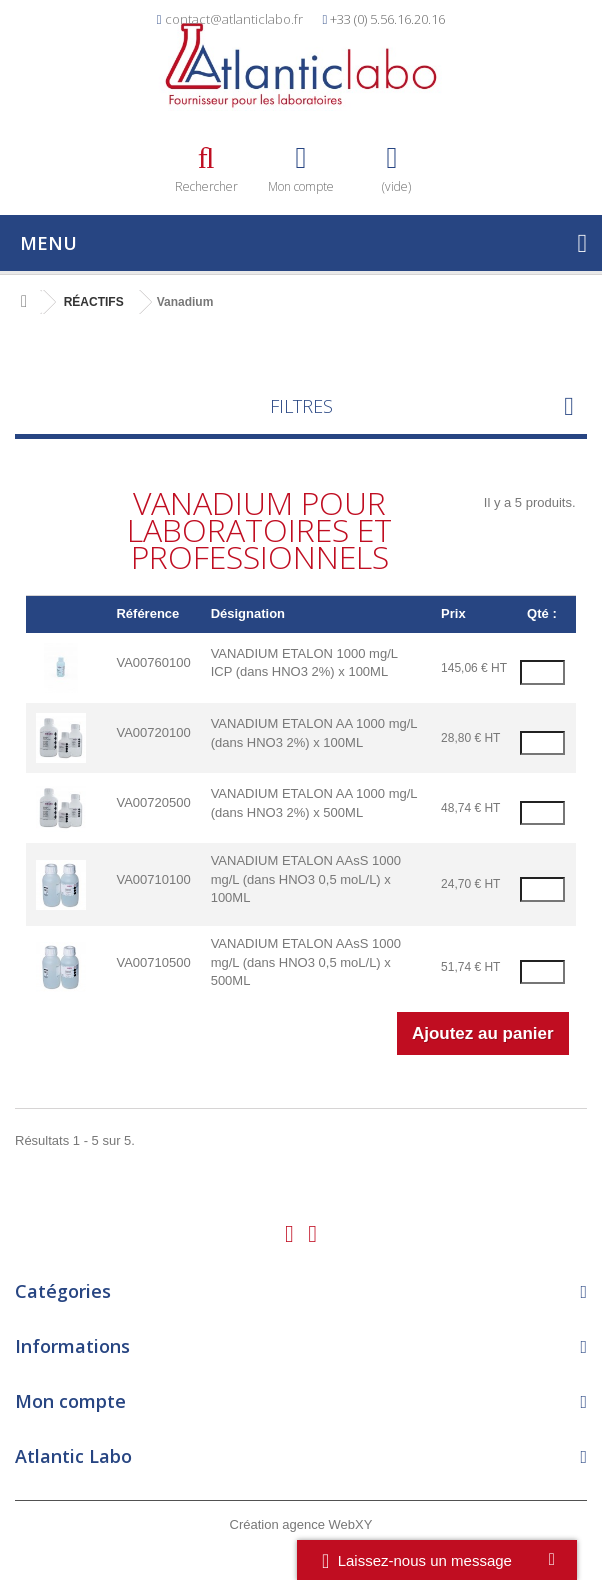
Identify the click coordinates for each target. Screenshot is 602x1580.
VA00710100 (153, 879)
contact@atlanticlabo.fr (234, 19)
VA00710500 (153, 962)
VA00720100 (153, 732)
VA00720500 (153, 802)
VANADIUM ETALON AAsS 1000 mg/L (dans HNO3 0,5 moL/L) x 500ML (306, 962)
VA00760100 (153, 662)
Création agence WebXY (301, 1524)
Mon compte (70, 1401)
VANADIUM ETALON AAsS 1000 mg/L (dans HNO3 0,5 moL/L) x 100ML (306, 879)
